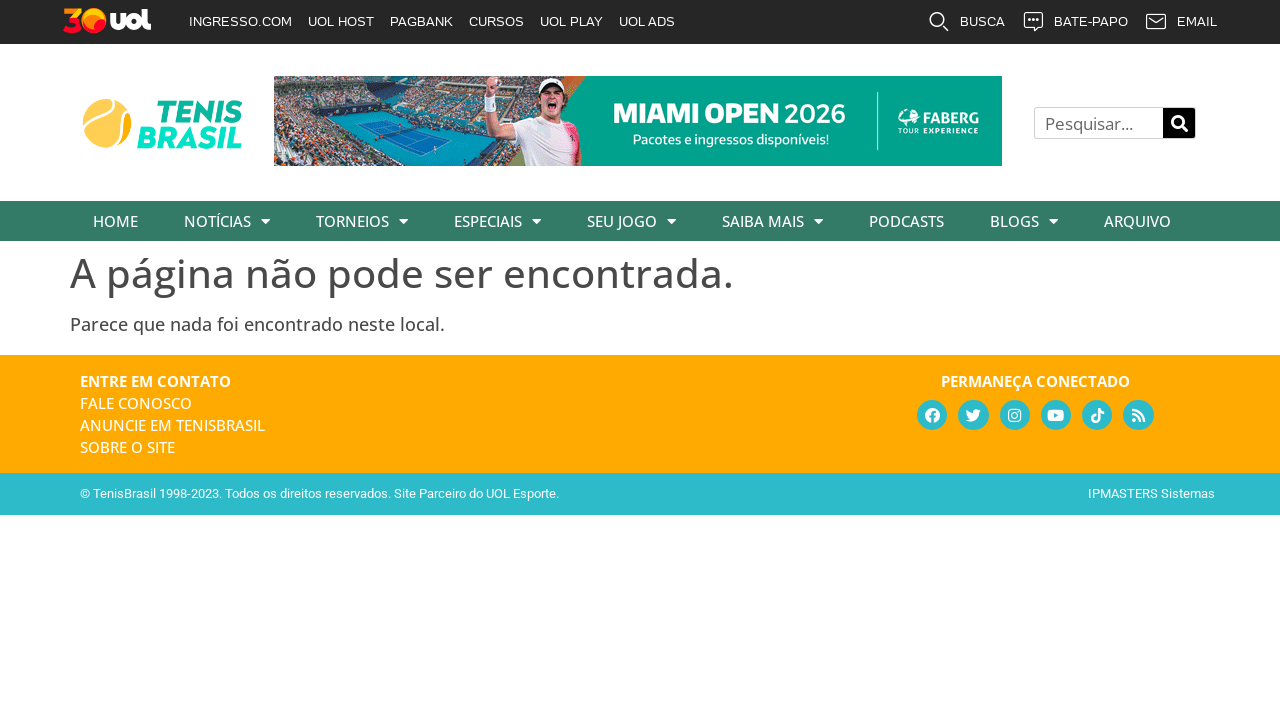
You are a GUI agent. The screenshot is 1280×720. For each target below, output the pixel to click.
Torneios (362, 221)
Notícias (227, 221)
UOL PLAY (571, 21)
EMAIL (1180, 22)
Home (115, 221)
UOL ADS (647, 21)
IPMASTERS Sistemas (1151, 493)
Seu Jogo (631, 221)
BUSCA (966, 22)
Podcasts (906, 221)
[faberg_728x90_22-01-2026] (638, 159)
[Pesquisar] (1179, 123)
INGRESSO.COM (240, 21)
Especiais (497, 221)
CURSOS (496, 21)
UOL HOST (341, 21)
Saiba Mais (772, 221)
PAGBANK (421, 21)
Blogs (1024, 221)
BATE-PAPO (1074, 22)
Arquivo (1137, 221)
